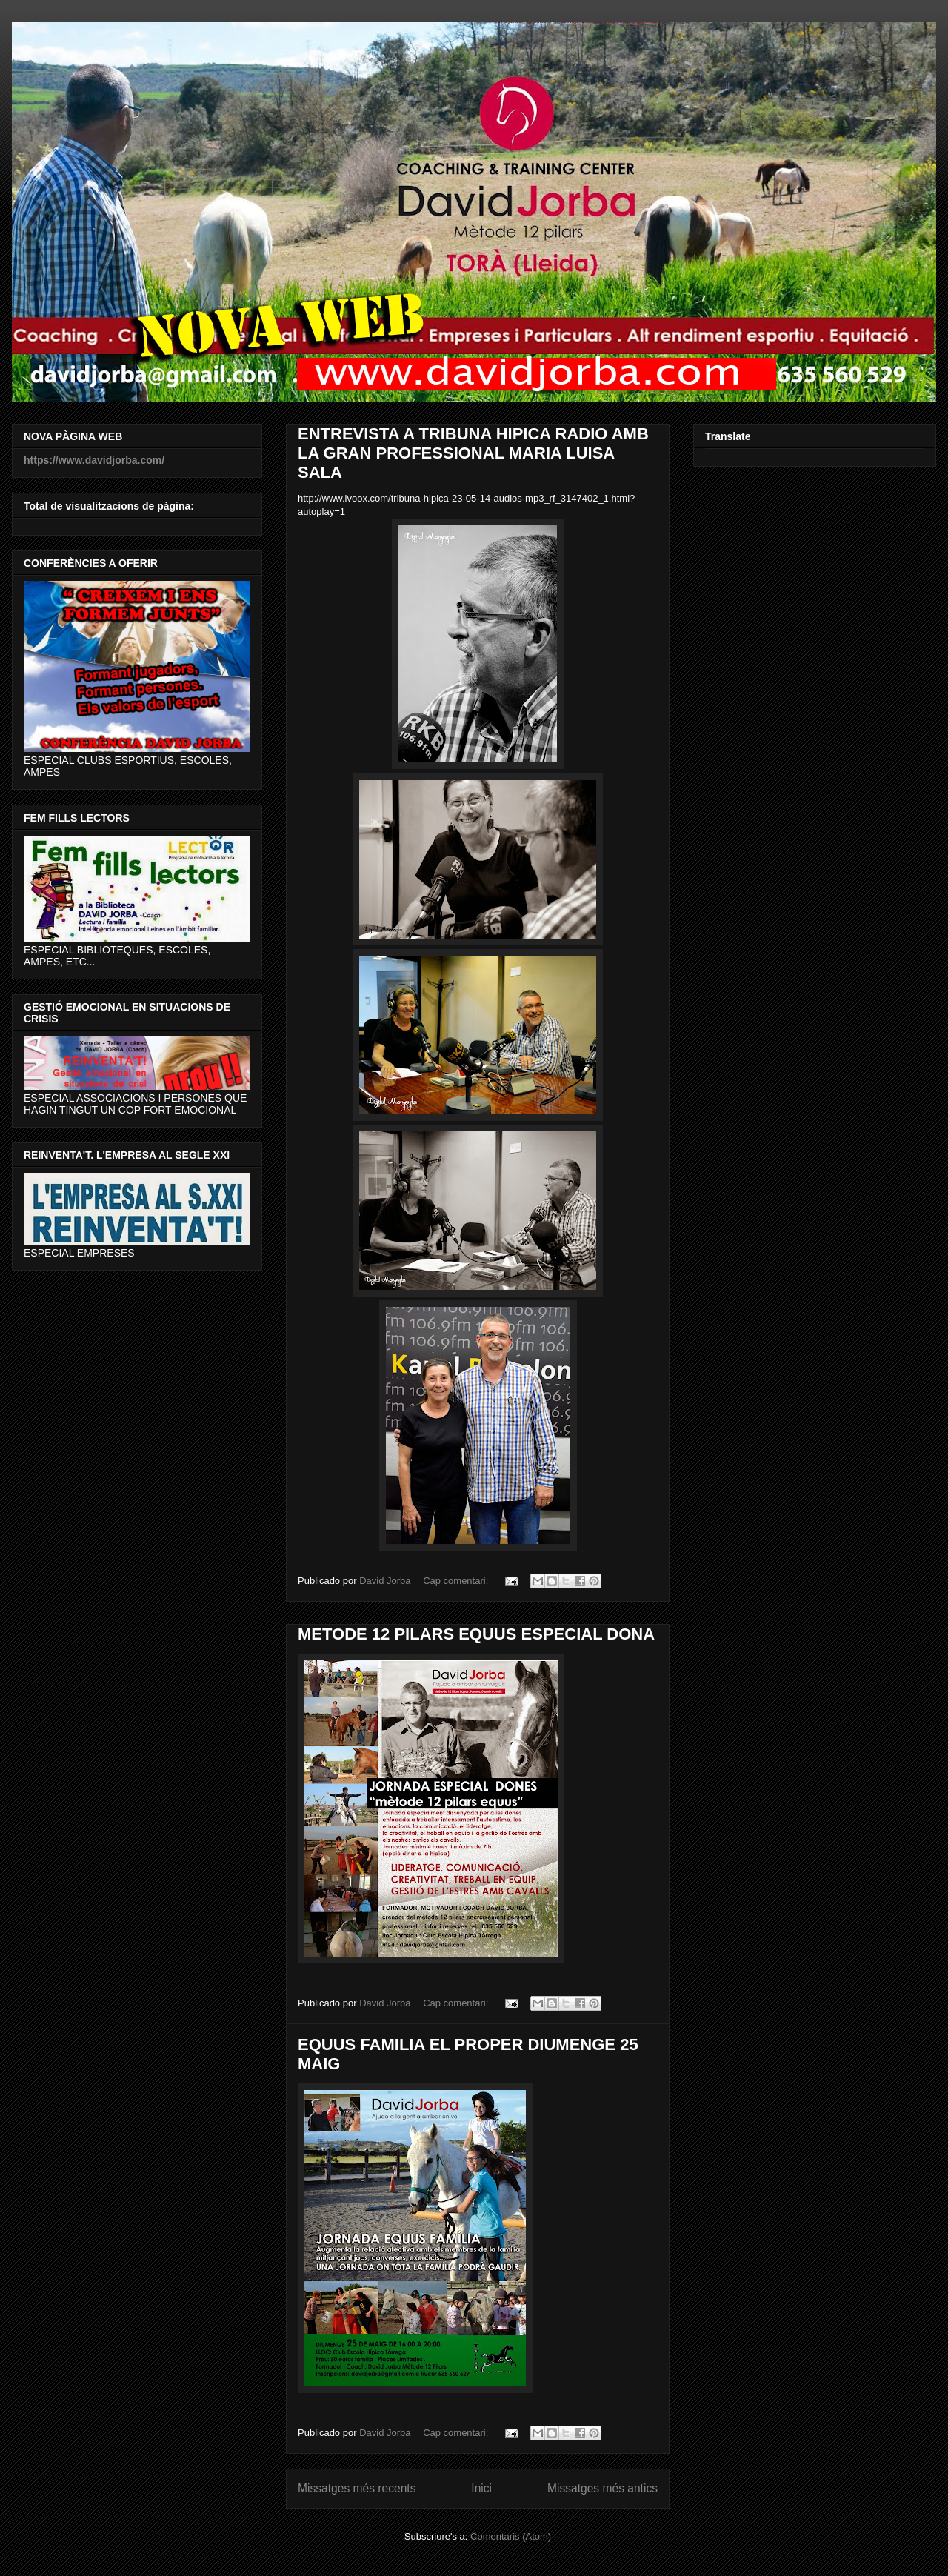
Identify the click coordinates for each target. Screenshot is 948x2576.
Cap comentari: (457, 1580)
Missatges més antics (602, 2488)
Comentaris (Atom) (510, 2536)
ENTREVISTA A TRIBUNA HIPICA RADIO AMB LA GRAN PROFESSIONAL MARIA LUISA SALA (473, 453)
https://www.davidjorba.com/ (94, 460)
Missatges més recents (356, 2488)
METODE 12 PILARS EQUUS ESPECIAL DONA (476, 1634)
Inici (481, 2488)
